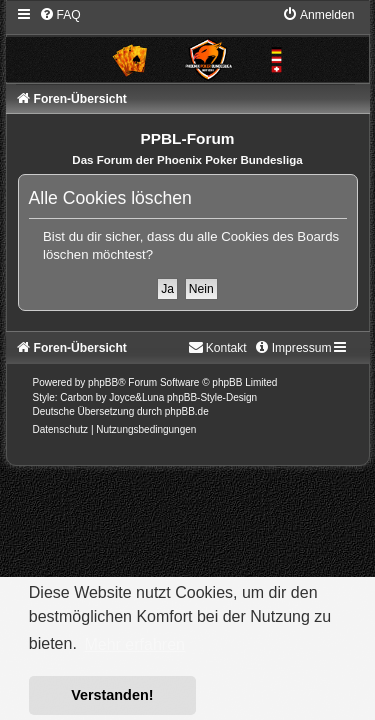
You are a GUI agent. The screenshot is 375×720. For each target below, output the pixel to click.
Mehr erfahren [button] (134, 644)
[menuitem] (60, 15)
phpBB (103, 382)
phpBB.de (187, 411)
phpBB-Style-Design (212, 397)
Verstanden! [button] (112, 695)
